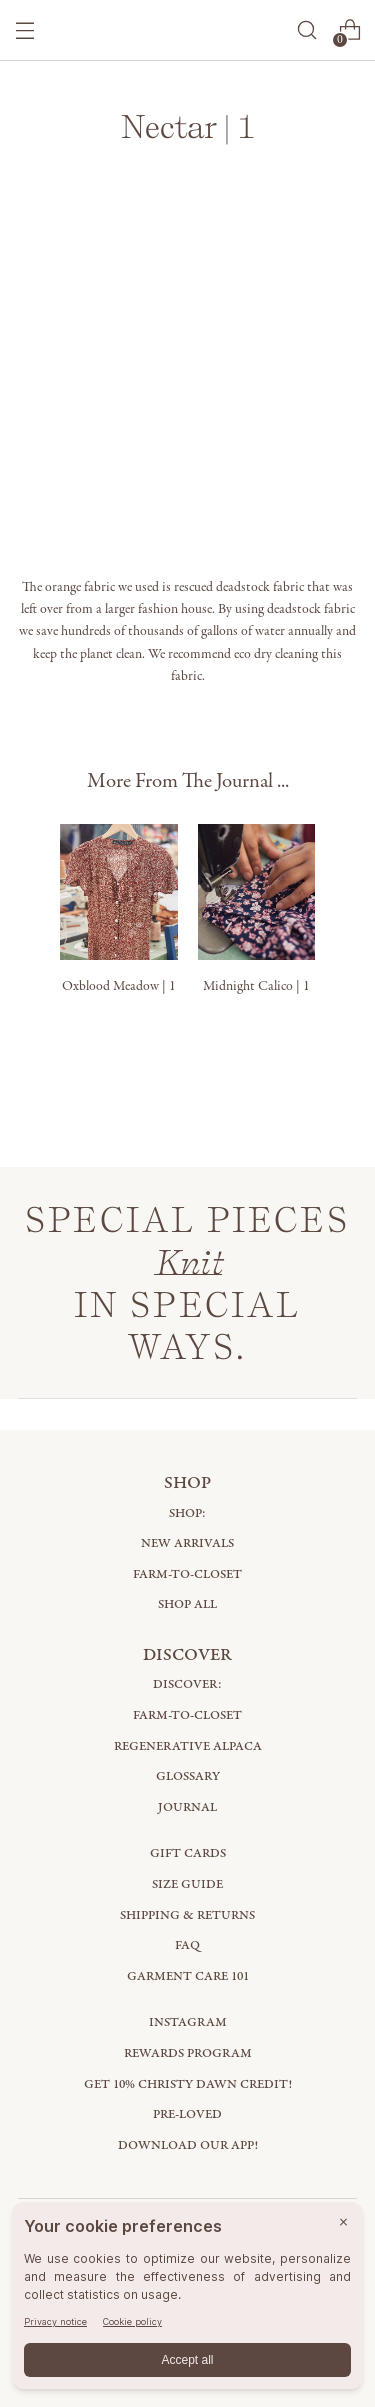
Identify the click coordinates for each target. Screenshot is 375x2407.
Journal (187, 1807)
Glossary (188, 1776)
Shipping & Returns (187, 1915)
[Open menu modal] (25, 30)
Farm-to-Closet (187, 1574)
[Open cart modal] (349, 30)
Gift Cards (188, 1853)
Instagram (188, 2022)
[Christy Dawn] (188, 30)
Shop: (187, 1513)
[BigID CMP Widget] (187, 2300)
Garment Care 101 (188, 1976)
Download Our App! (188, 2145)
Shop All (187, 1604)
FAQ (187, 1945)
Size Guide (187, 1884)
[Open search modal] (306, 30)
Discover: (187, 1684)
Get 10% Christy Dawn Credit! (188, 2084)
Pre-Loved (187, 2114)
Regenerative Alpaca (188, 1746)
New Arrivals (187, 1543)
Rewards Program (188, 2053)
